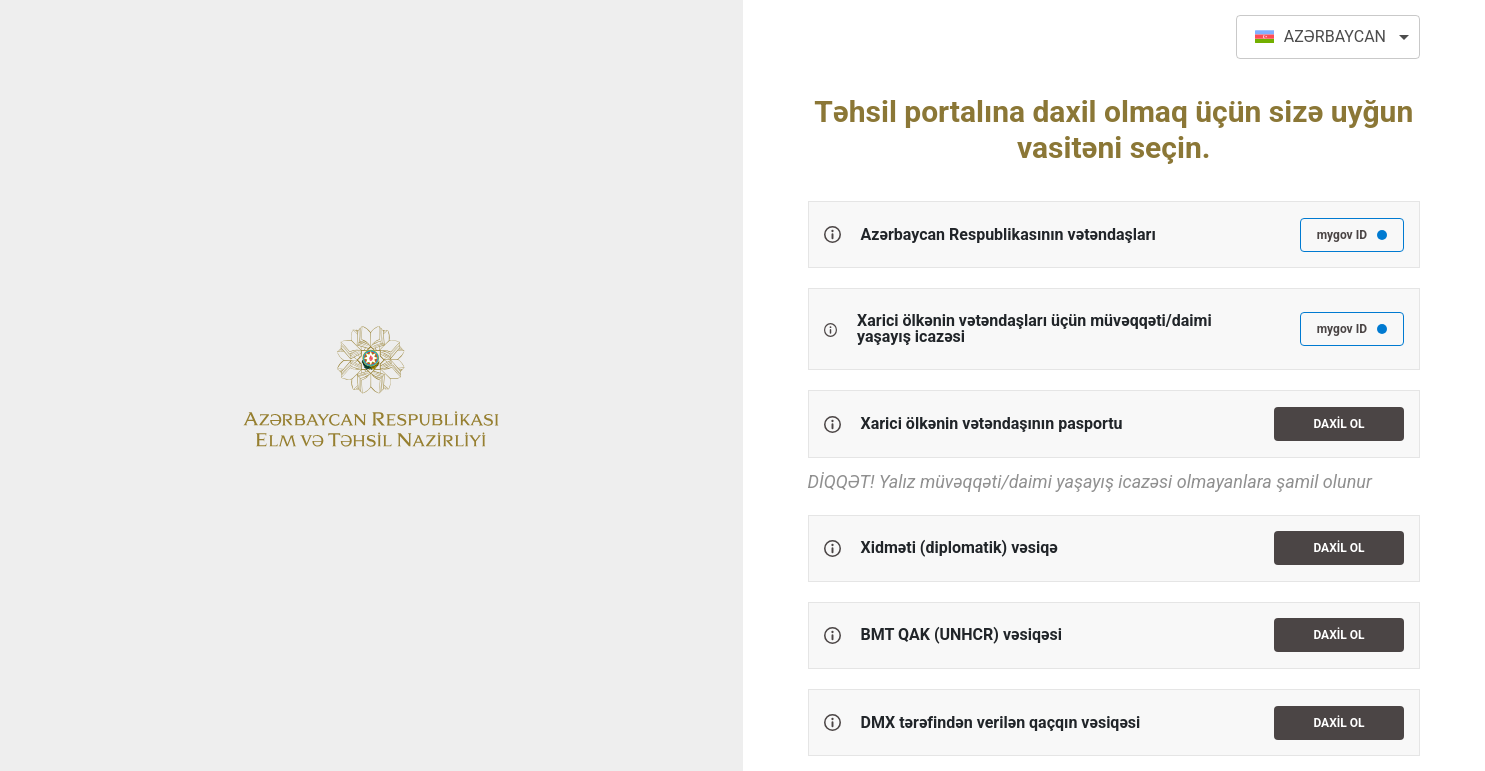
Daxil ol (1338, 424)
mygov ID (1352, 235)
